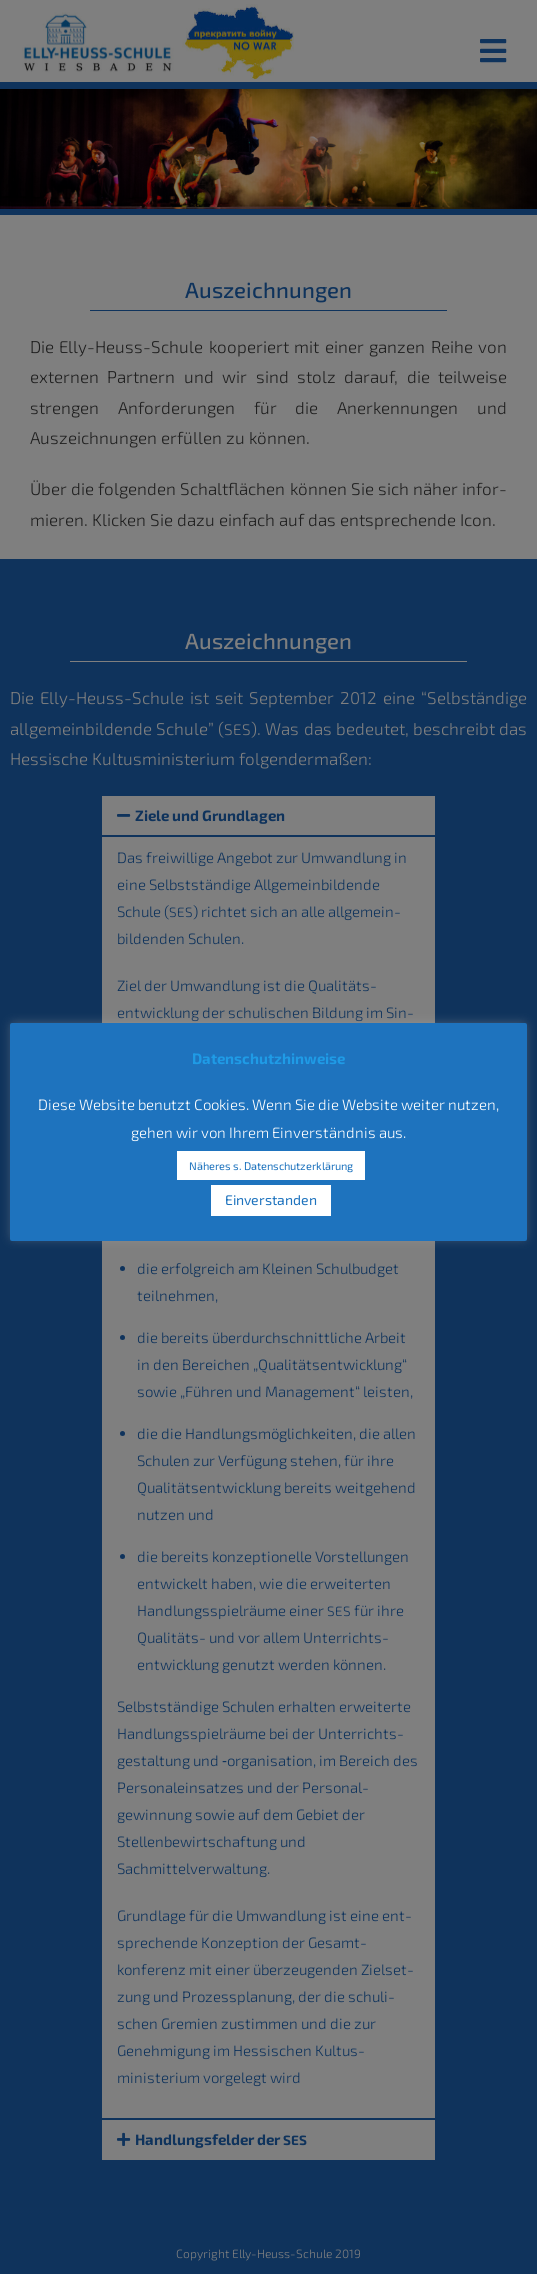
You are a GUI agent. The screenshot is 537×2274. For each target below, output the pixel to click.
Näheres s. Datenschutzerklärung (271, 1165)
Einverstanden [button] (271, 1199)
